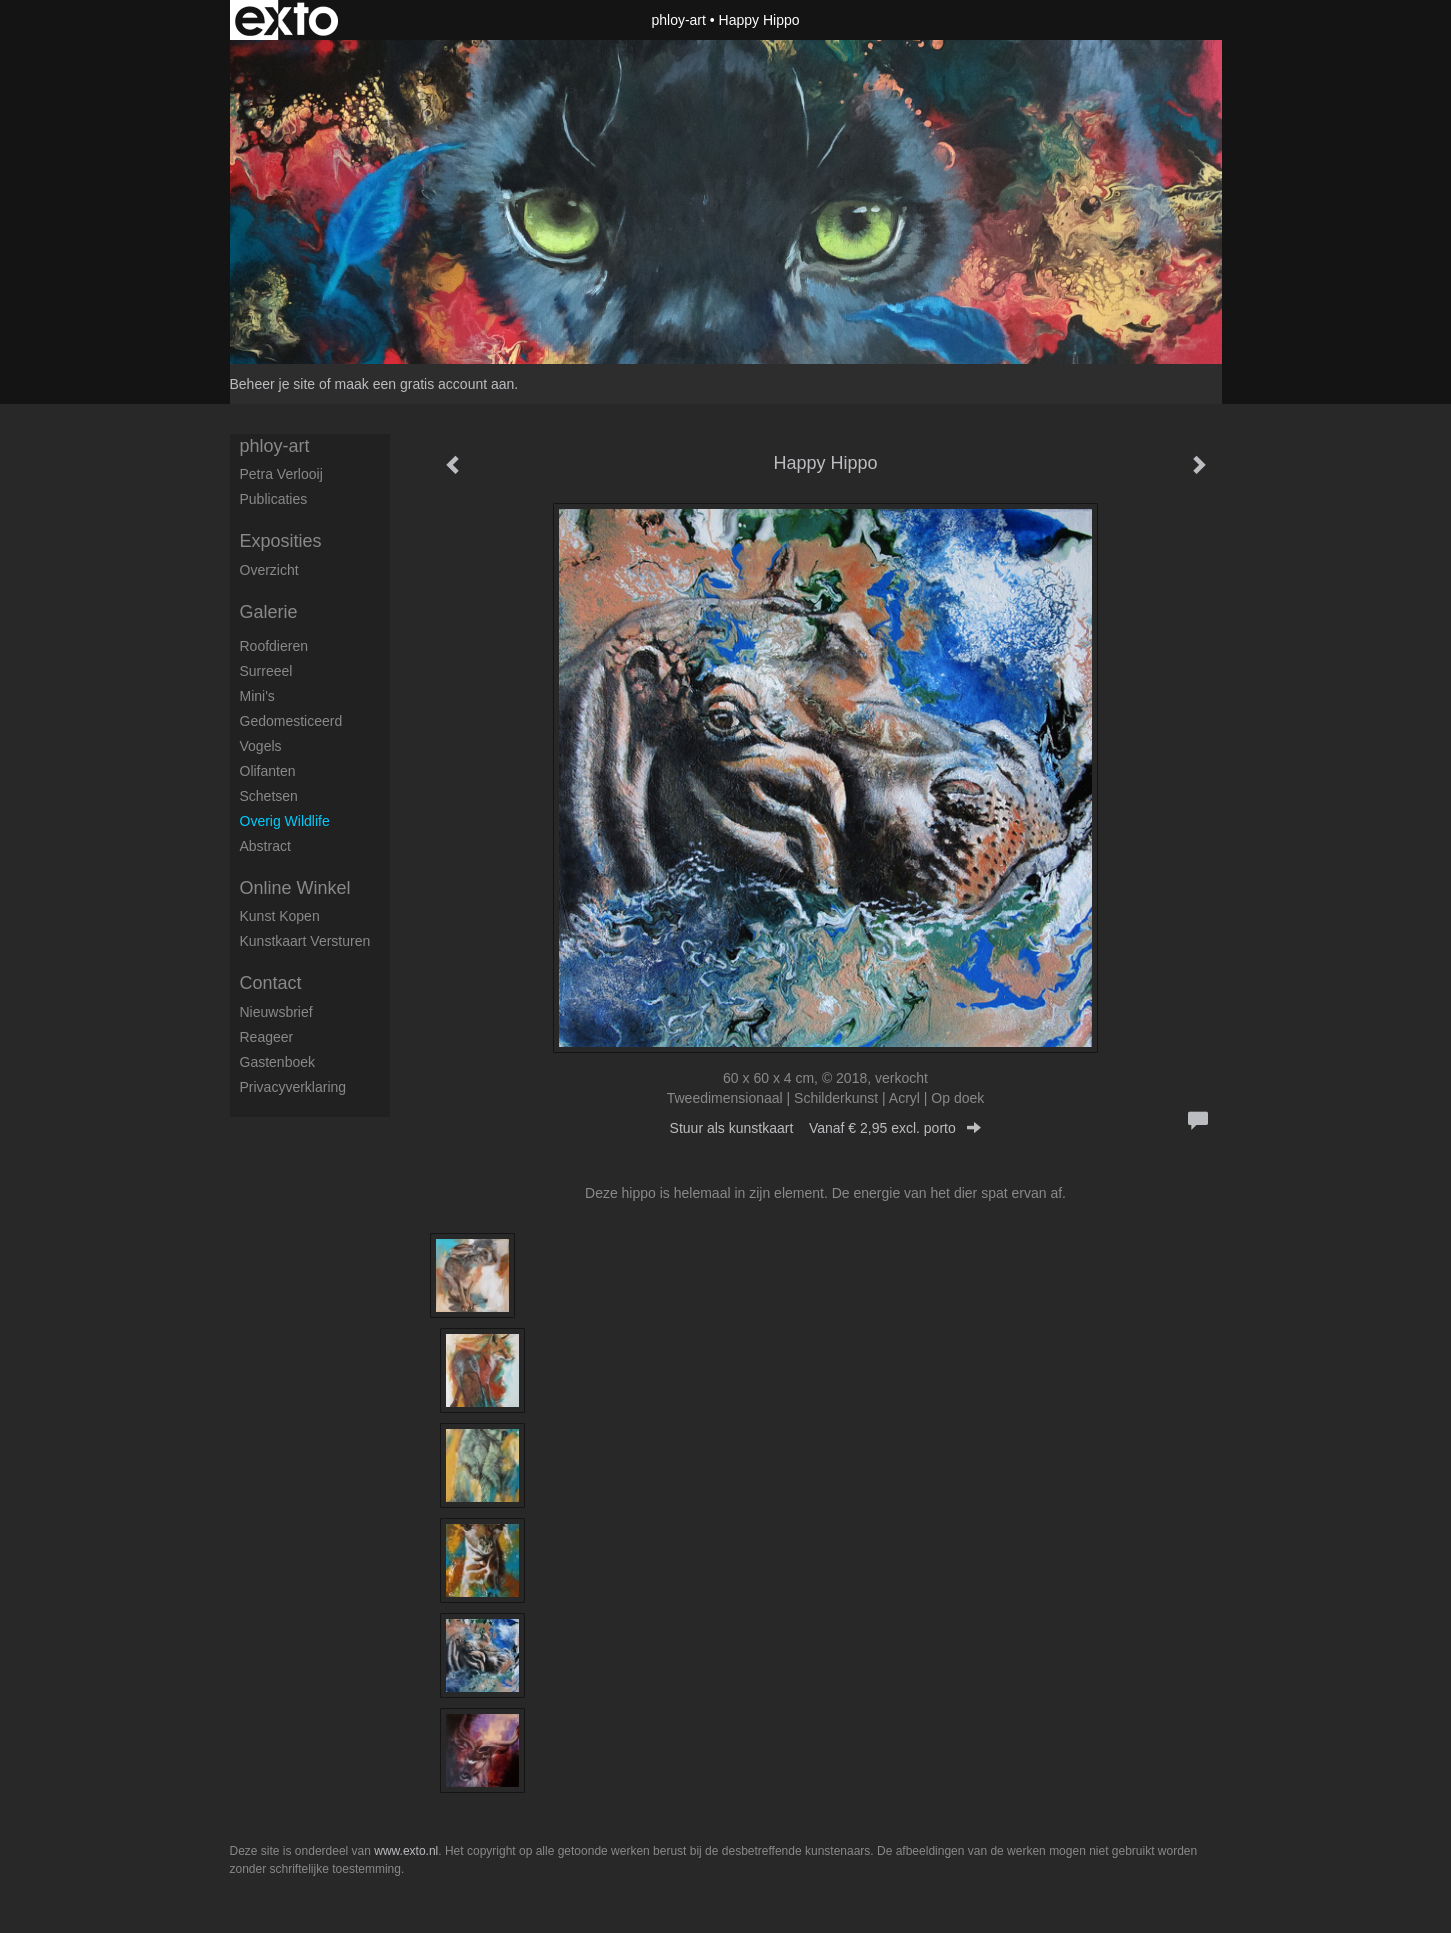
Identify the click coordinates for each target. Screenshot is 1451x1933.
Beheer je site (273, 384)
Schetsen (269, 796)
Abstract (265, 846)
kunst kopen (280, 916)
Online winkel (295, 888)
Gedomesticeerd (291, 721)
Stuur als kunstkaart (826, 1128)
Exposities (281, 541)
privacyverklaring (293, 1087)
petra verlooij (281, 474)
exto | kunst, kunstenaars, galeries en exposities (286, 20)
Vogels (261, 746)
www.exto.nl (406, 1851)
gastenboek (278, 1062)
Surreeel (266, 671)
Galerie (269, 612)
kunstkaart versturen (305, 941)
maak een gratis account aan (425, 384)
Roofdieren (274, 646)
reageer (267, 1037)
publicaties (274, 499)
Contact (271, 983)
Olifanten (268, 771)
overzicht (269, 570)
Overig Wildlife (285, 821)
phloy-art (678, 20)
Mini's (257, 696)
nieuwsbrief (276, 1012)
